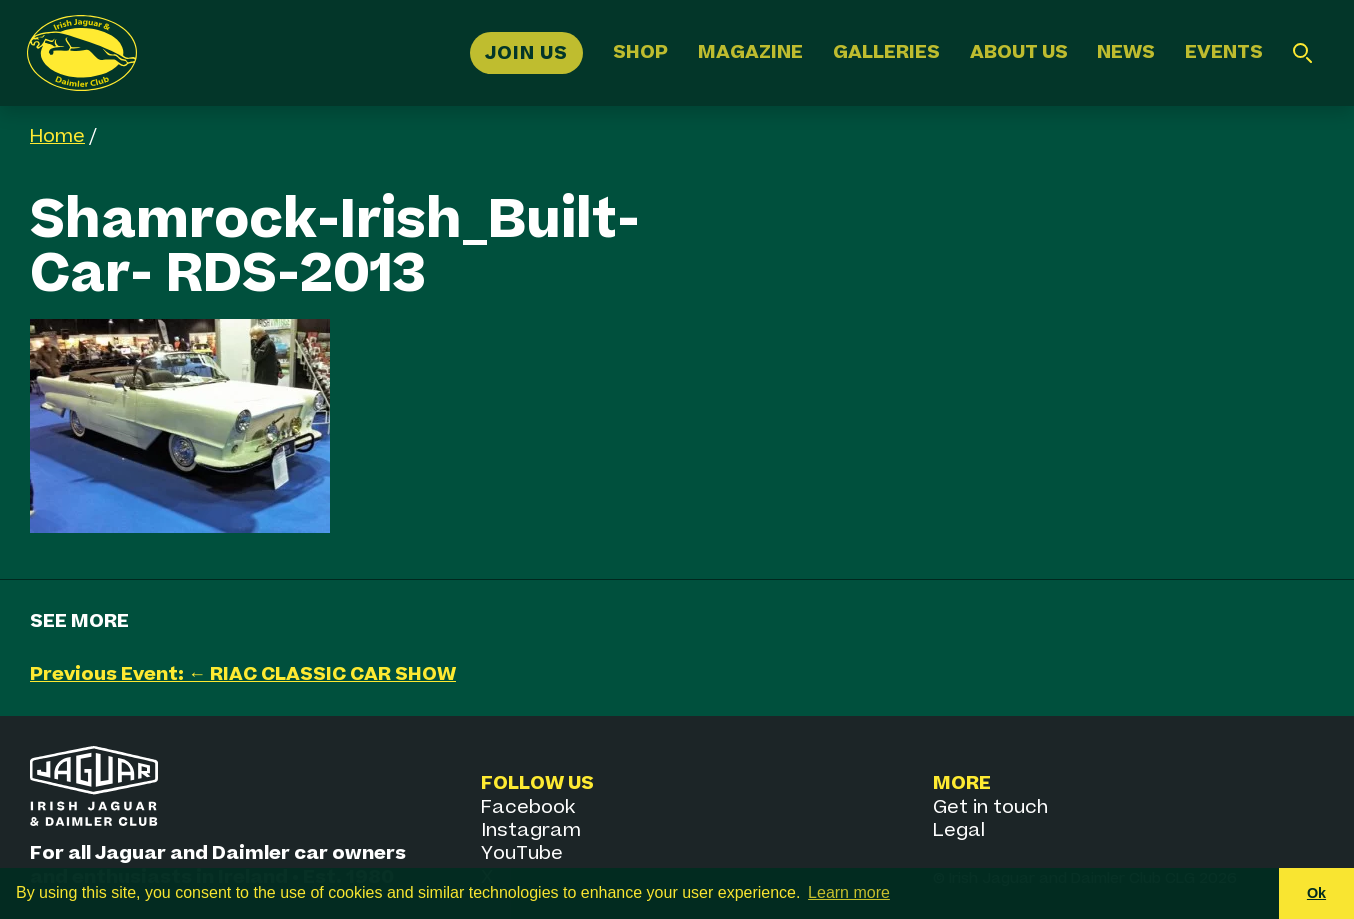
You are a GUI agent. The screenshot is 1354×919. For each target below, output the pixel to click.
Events (1224, 52)
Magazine (750, 52)
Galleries (886, 52)
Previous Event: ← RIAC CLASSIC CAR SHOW (243, 674)
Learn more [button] (849, 892)
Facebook (528, 807)
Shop (640, 52)
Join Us (526, 52)
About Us (1019, 52)
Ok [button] (1316, 893)
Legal (959, 830)
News (1126, 52)
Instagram (531, 830)
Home (57, 136)
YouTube (522, 853)
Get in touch (990, 807)
